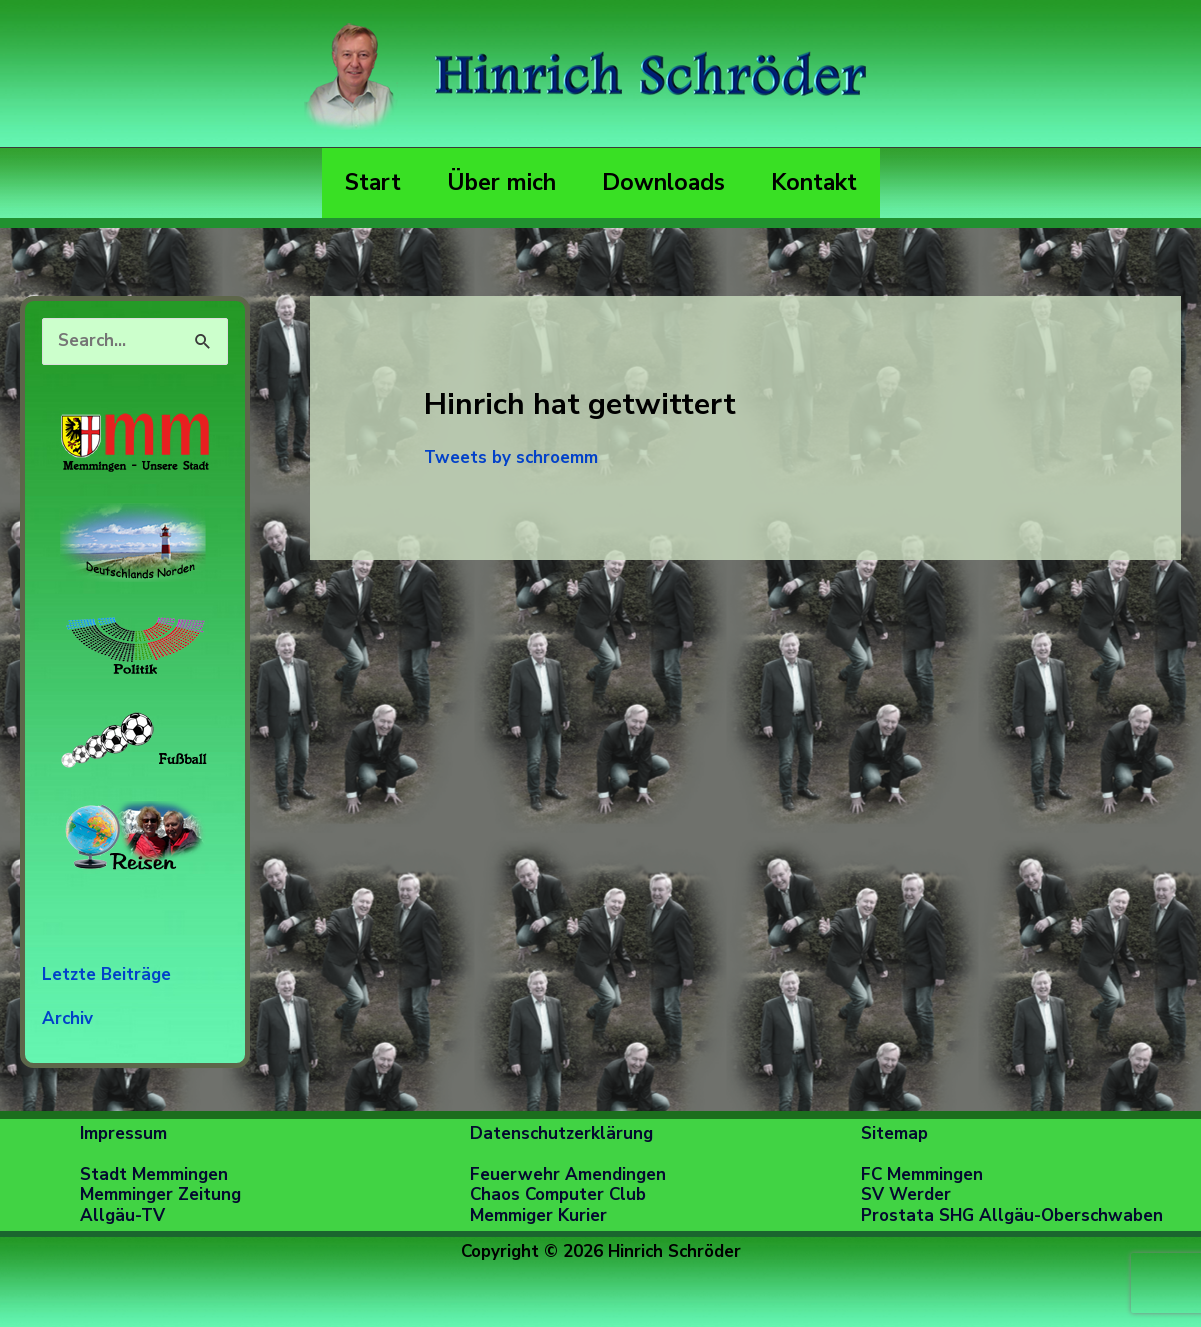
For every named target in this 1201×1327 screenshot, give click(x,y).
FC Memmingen (922, 1174)
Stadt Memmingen (154, 1174)
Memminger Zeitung (160, 1194)
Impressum (123, 1133)
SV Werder (906, 1194)
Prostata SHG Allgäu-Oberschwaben (1012, 1215)
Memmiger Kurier (538, 1215)
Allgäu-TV (122, 1215)
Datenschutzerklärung (561, 1133)
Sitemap (894, 1133)
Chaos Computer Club (558, 1194)
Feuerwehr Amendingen (568, 1174)
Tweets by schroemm (511, 457)
